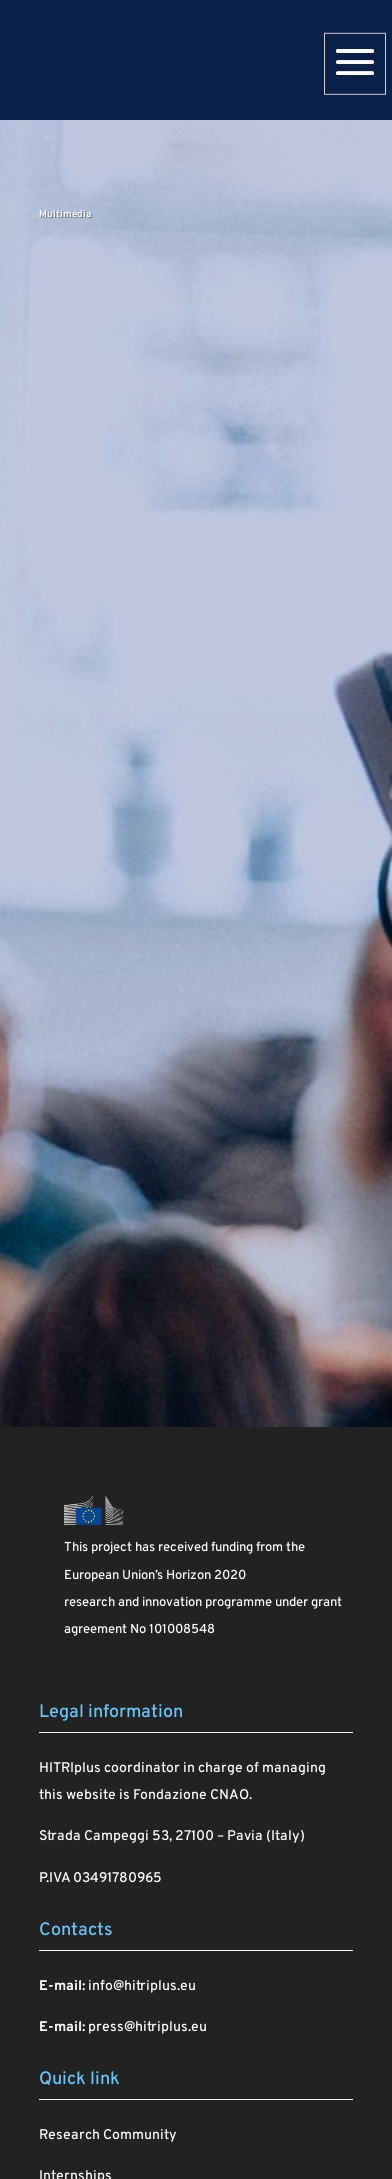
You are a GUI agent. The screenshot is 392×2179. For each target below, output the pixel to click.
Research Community (108, 2135)
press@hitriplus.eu (147, 2027)
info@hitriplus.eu (142, 1986)
